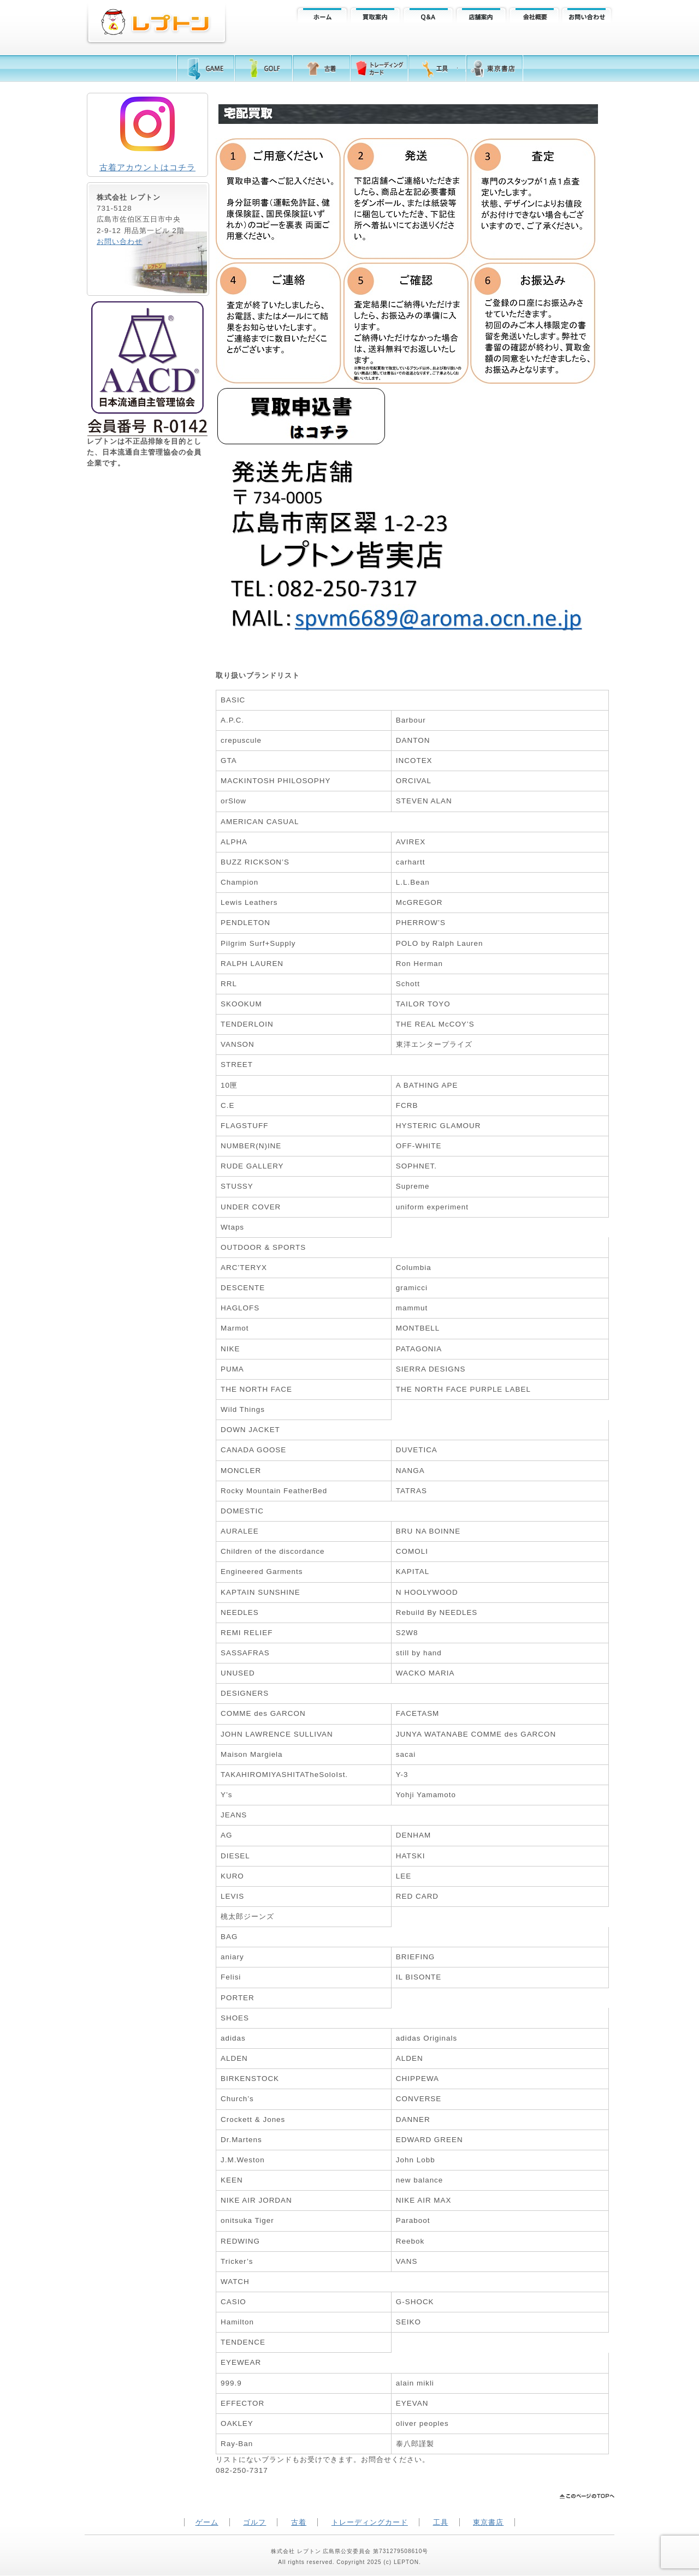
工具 (440, 2522)
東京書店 (488, 2522)
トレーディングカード (369, 2522)
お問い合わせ (120, 241)
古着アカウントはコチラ (147, 167)
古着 (298, 2522)
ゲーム (207, 2522)
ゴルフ (254, 2522)
